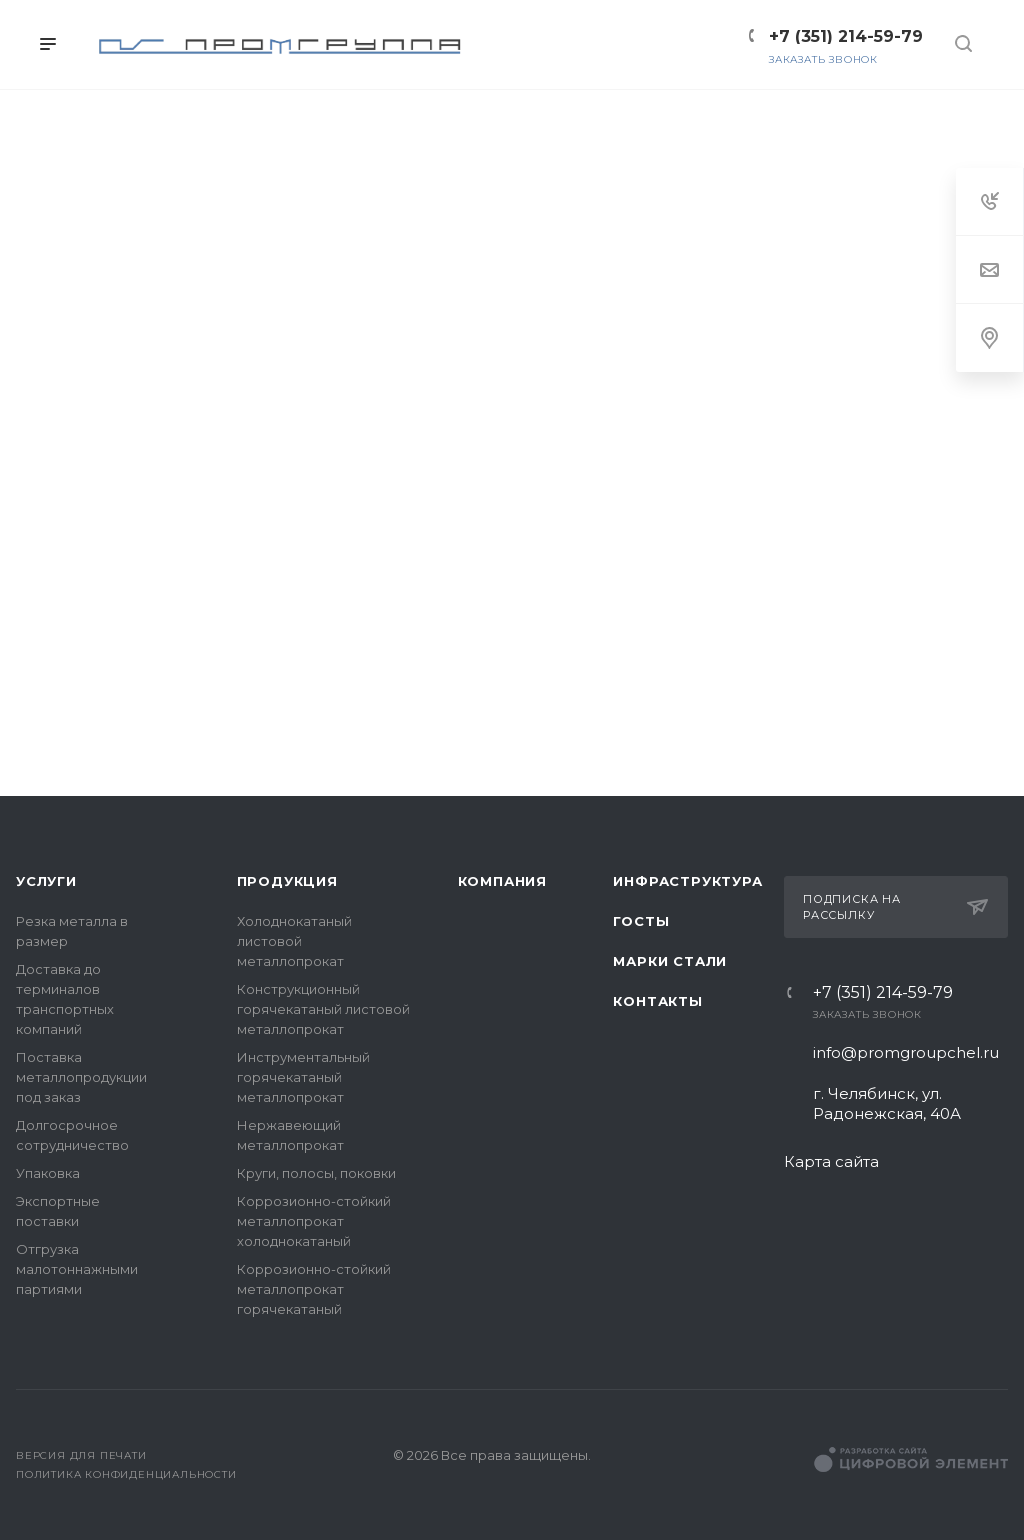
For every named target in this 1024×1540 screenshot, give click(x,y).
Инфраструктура (687, 881)
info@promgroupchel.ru (906, 1052)
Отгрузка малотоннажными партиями (77, 1269)
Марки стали (670, 961)
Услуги (46, 881)
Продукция (287, 881)
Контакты (657, 1001)
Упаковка (48, 1173)
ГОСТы (641, 921)
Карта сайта (831, 1161)
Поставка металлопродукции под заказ (81, 1077)
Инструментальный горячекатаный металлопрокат (303, 1077)
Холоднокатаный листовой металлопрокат (294, 941)
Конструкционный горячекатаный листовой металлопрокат (323, 1009)
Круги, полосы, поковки (316, 1173)
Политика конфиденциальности (126, 1474)
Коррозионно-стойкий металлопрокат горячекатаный (314, 1289)
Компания (502, 881)
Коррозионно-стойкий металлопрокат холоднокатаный (314, 1221)
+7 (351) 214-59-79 (883, 993)
